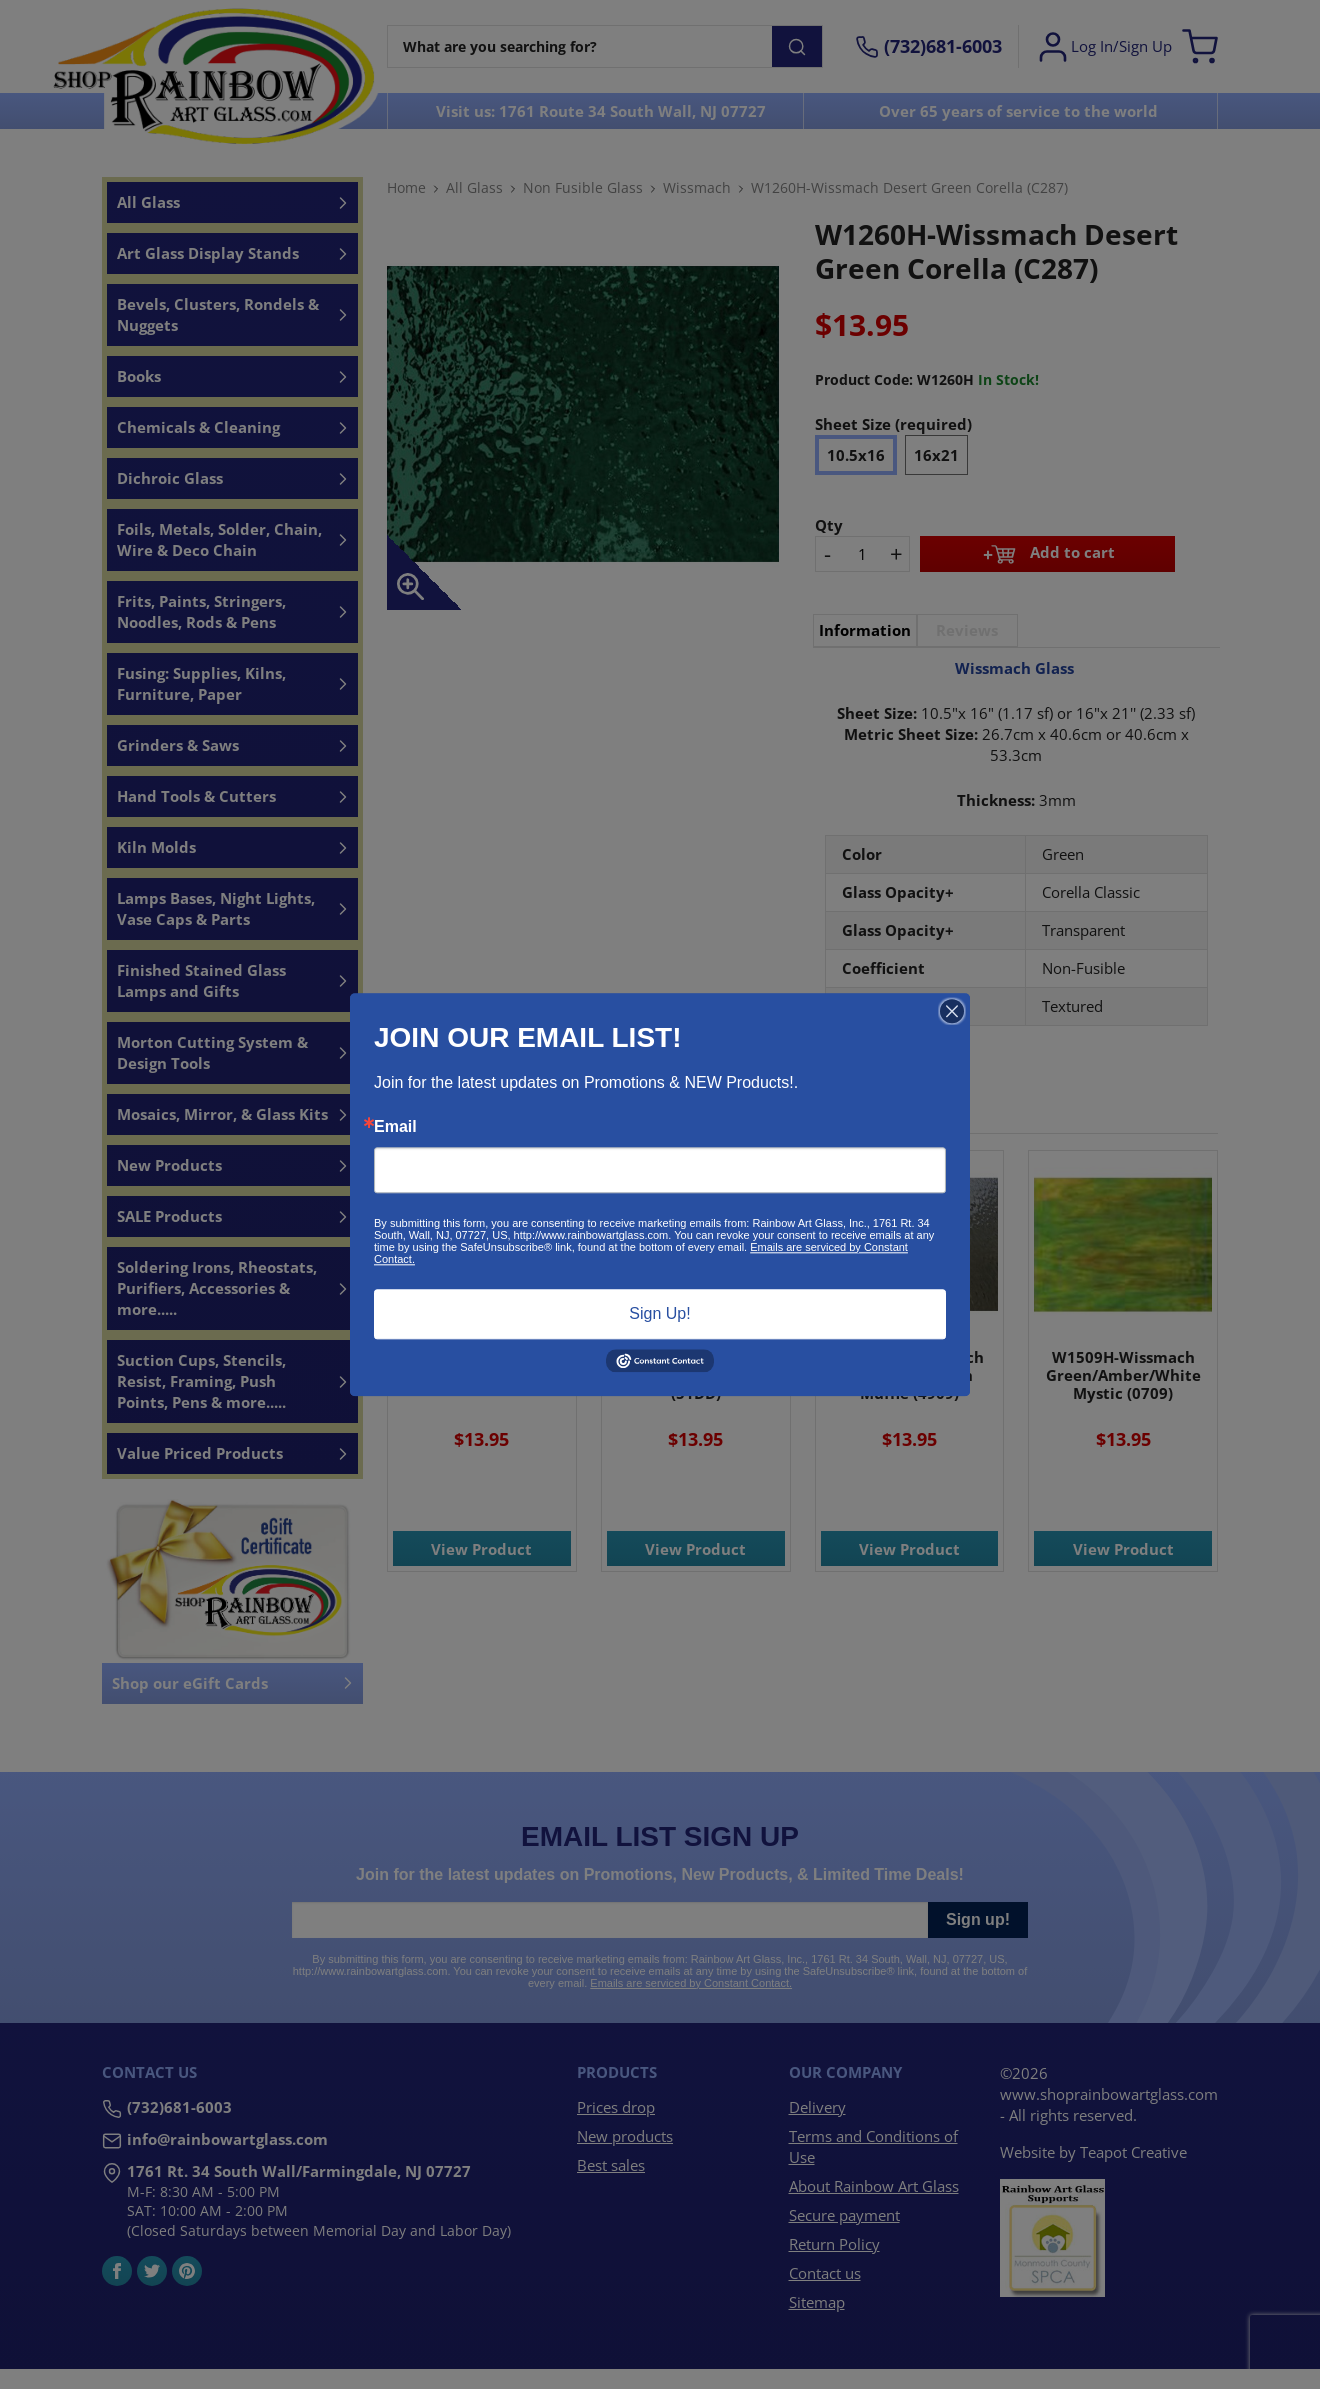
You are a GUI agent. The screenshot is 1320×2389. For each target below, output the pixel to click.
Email (395, 1127)
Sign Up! (659, 1313)
